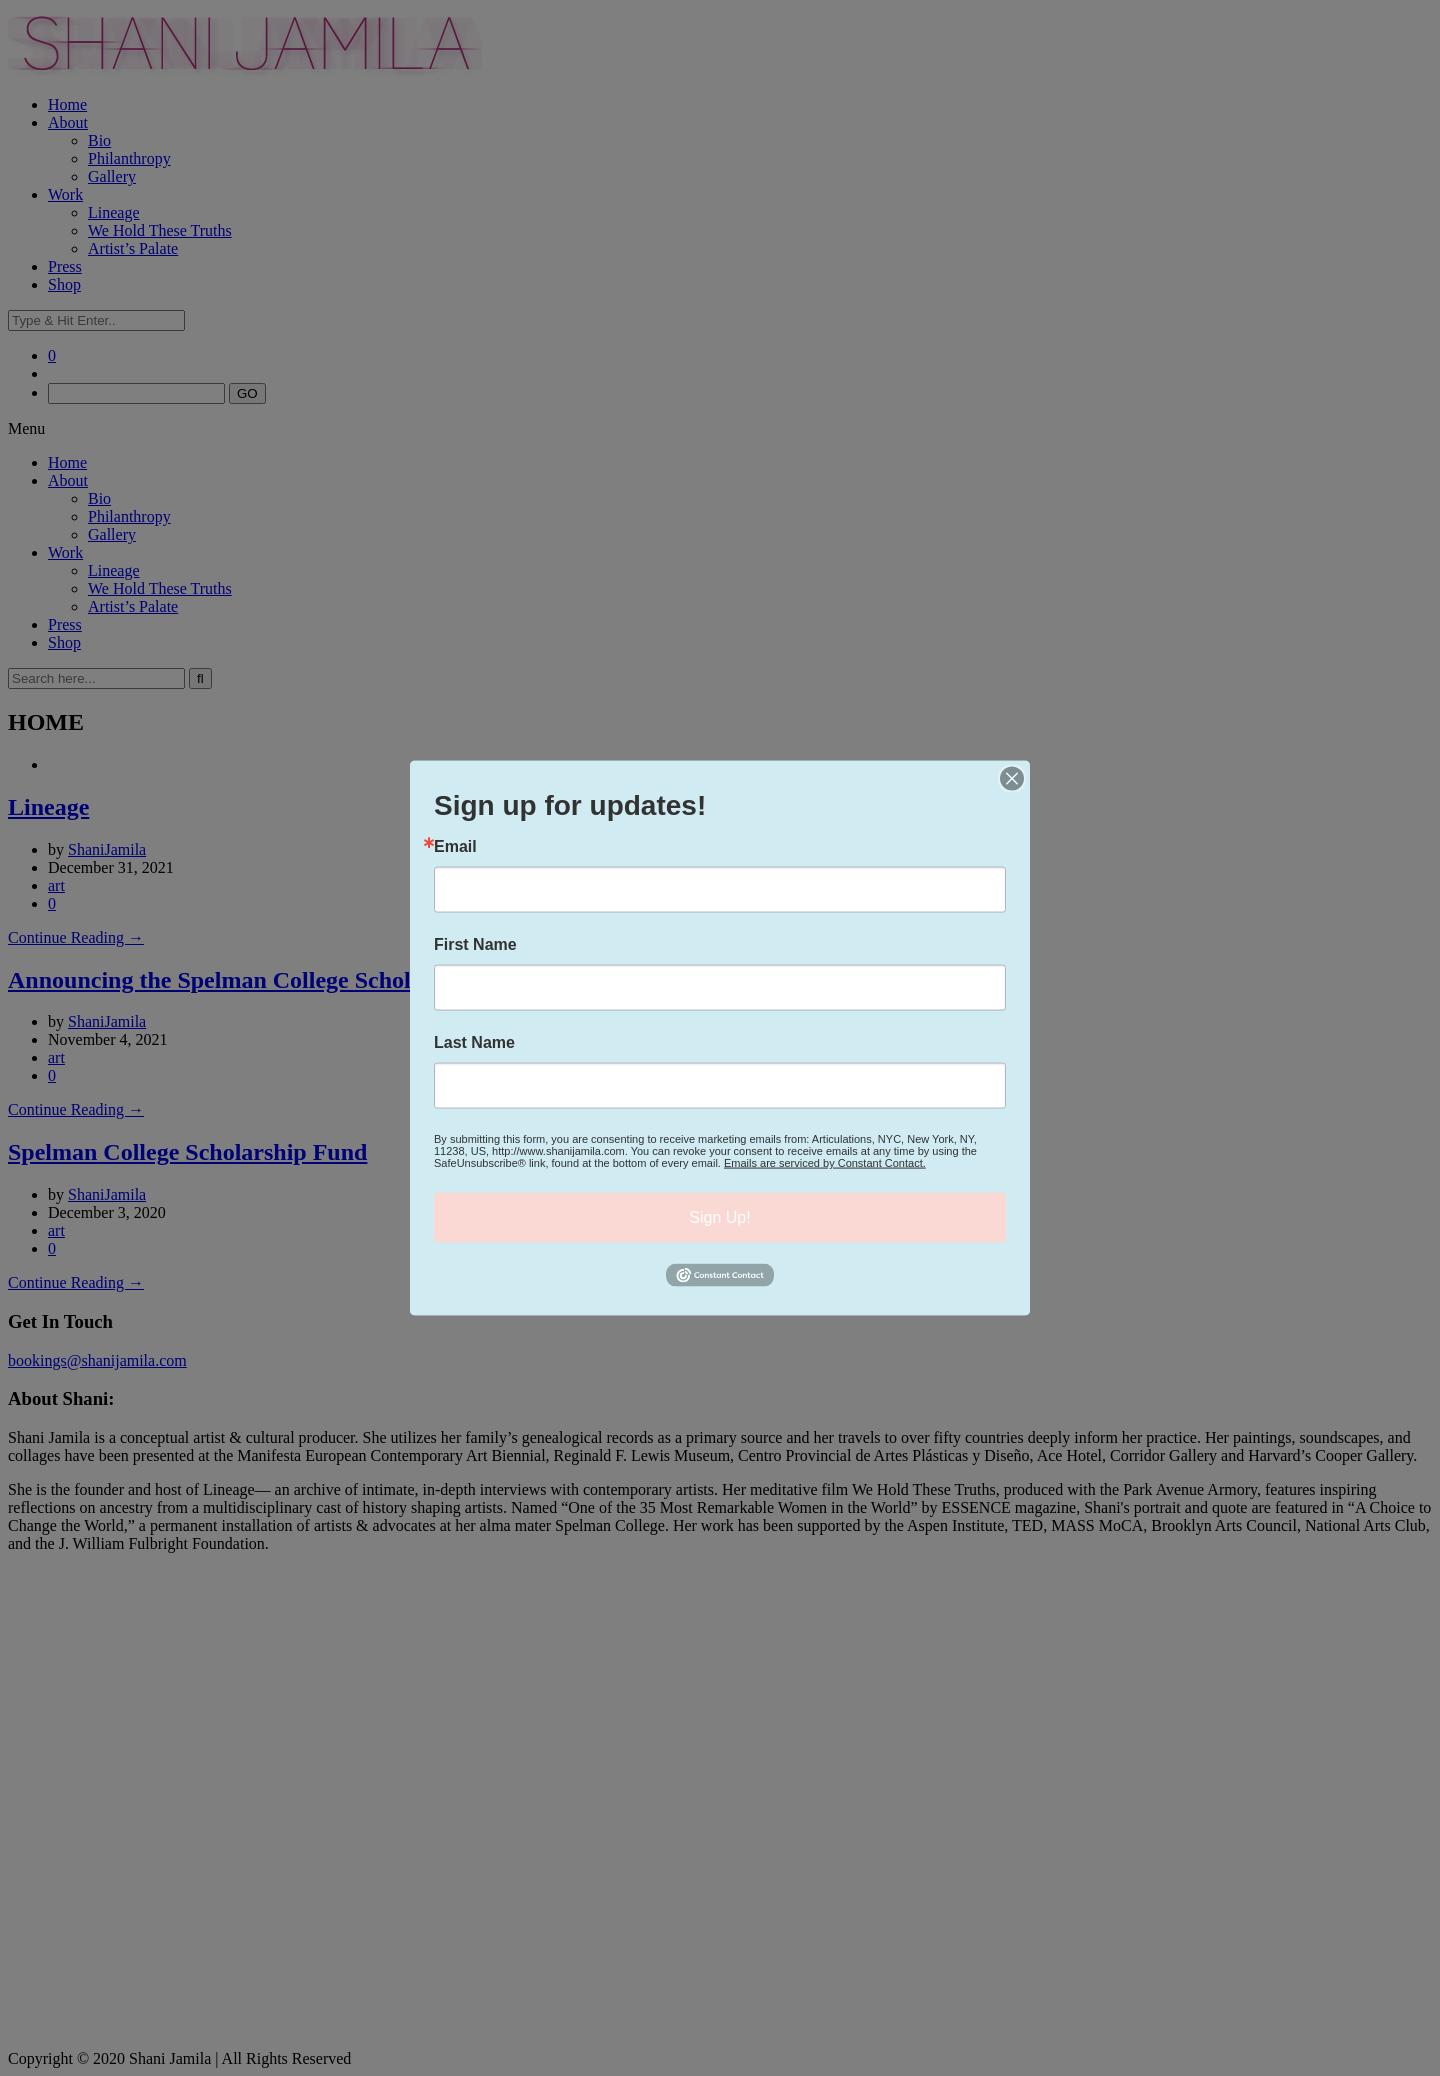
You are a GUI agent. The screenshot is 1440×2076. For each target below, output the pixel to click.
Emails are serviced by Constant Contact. (825, 1163)
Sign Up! (719, 1217)
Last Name (474, 1043)
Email (455, 847)
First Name (475, 945)
